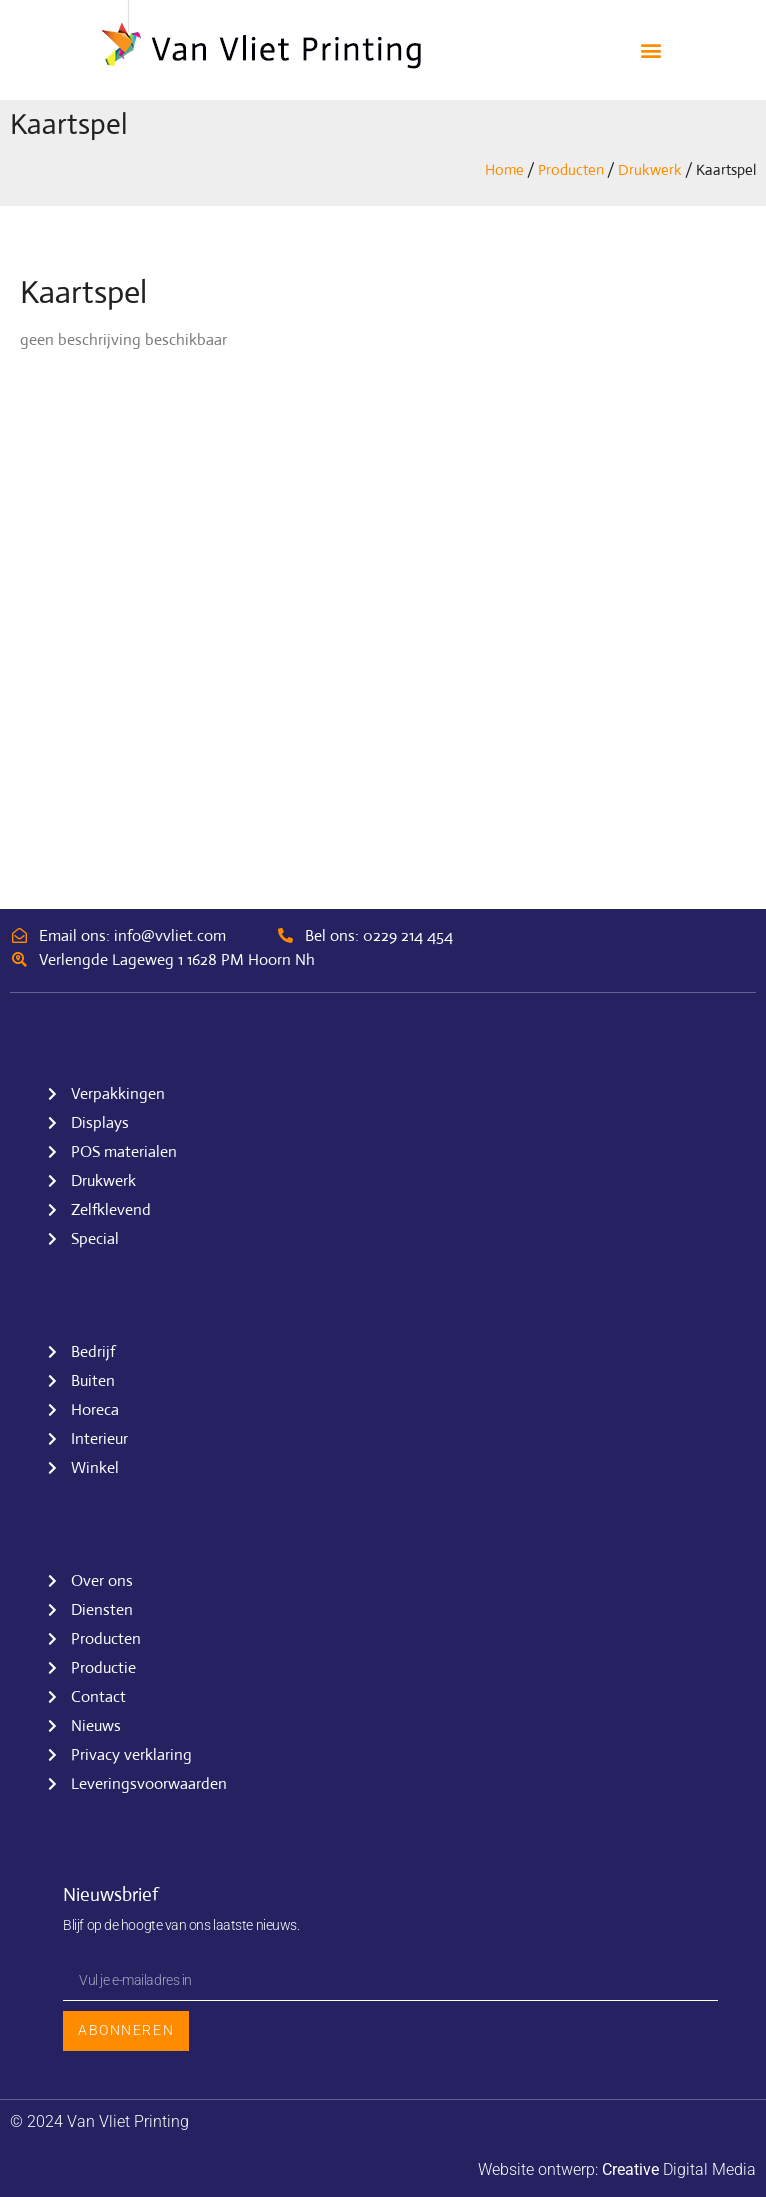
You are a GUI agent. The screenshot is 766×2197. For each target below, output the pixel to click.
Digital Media (679, 2169)
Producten (571, 169)
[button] (651, 50)
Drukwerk (650, 169)
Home (504, 169)
